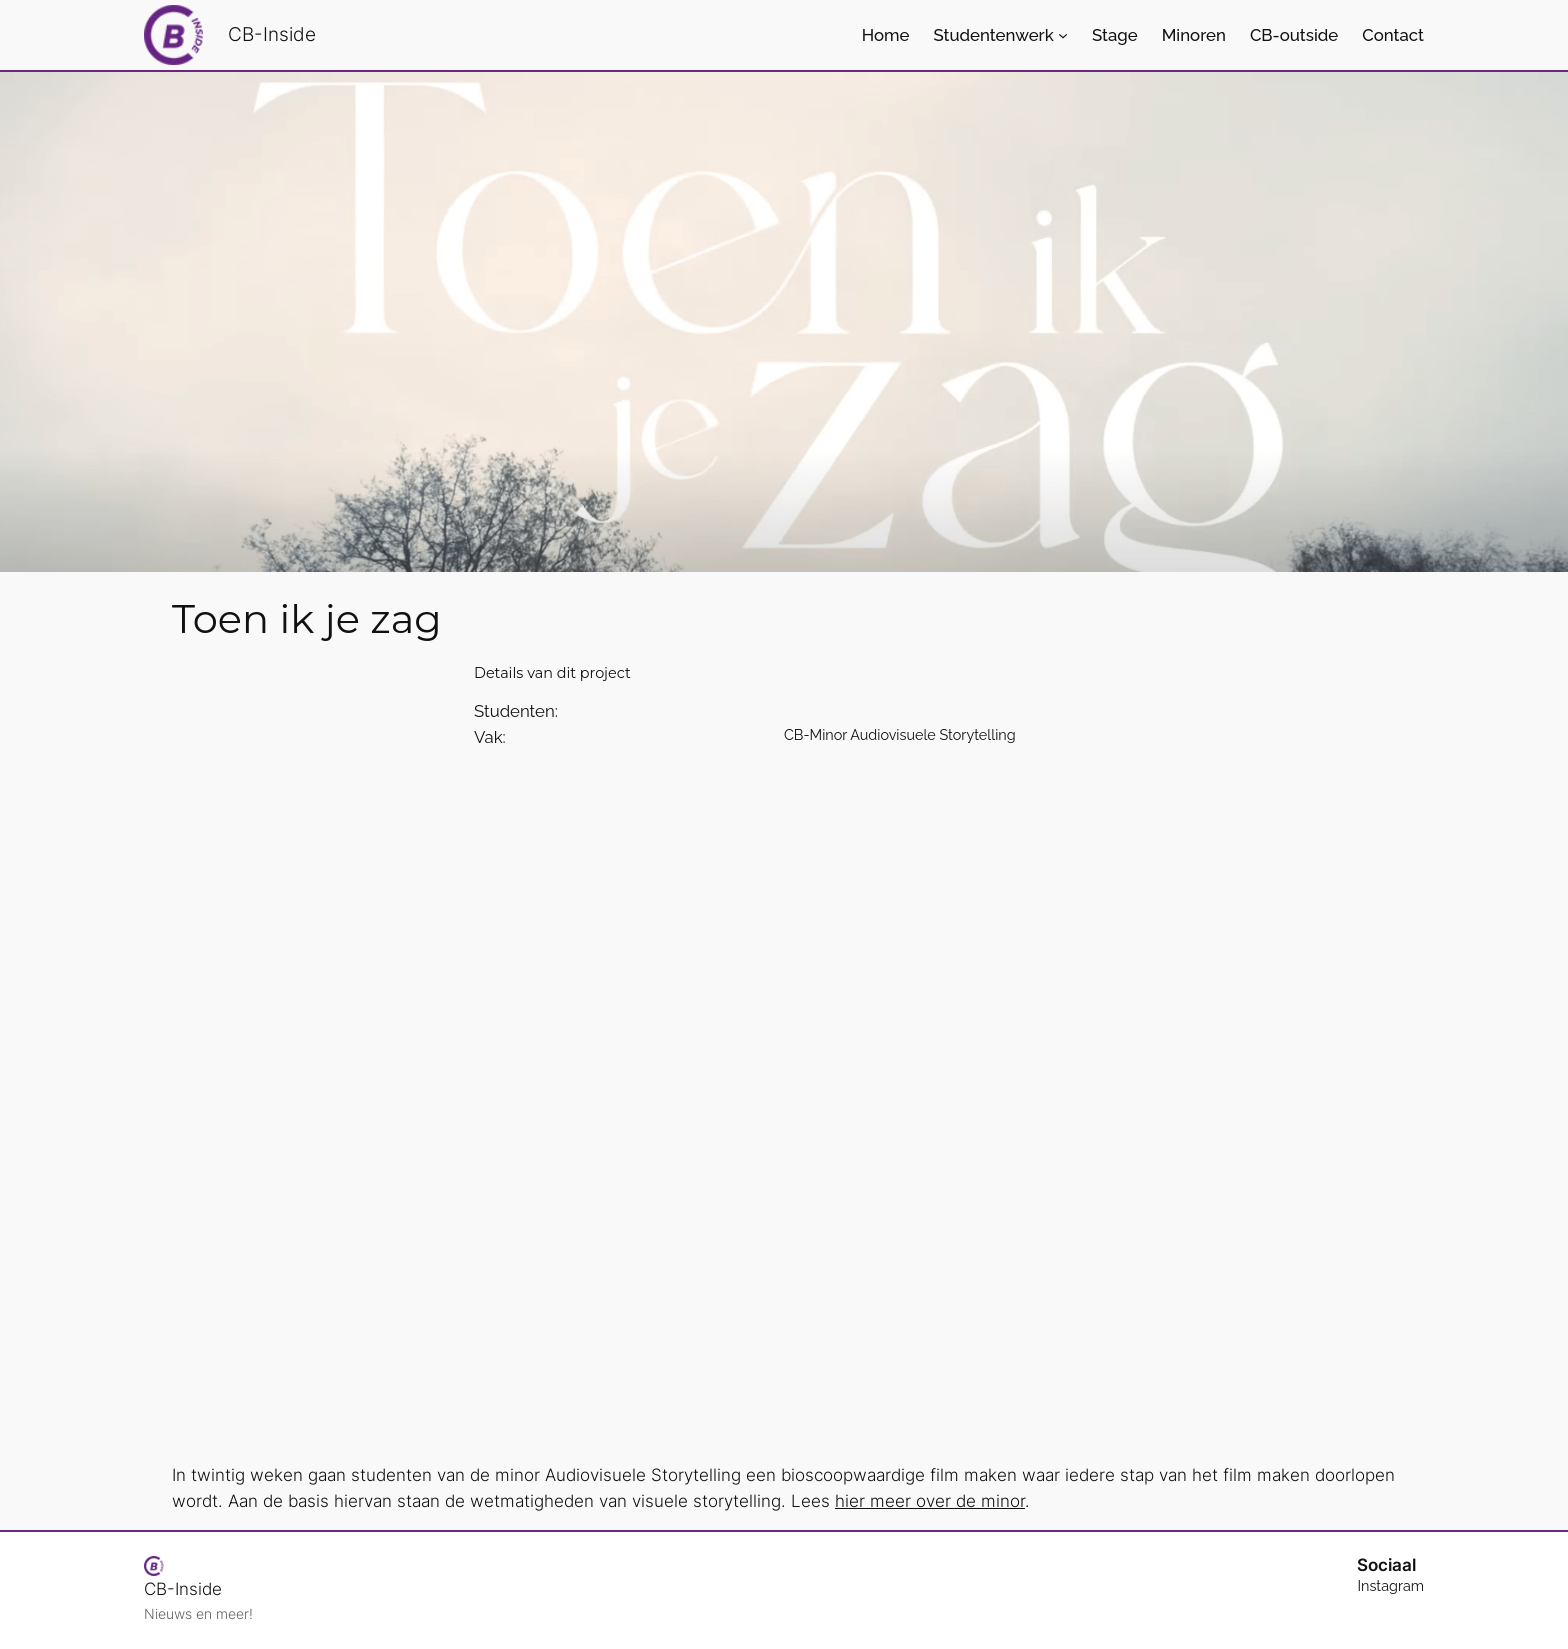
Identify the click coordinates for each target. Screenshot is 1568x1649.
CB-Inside (272, 34)
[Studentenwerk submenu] (1063, 35)
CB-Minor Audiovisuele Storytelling (900, 734)
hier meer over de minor (930, 1501)
